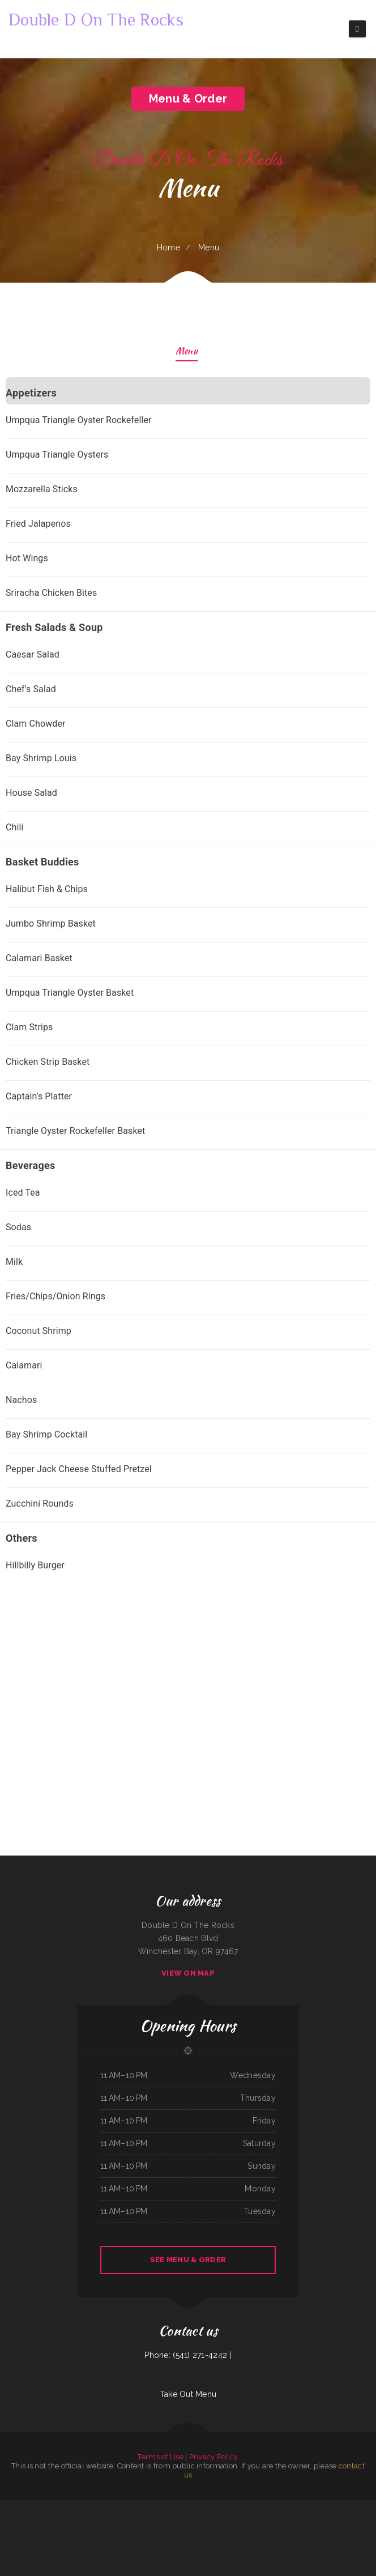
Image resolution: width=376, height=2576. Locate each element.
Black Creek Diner (358, 2506)
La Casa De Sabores (200, 2519)
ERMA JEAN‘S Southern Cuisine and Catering (281, 2519)
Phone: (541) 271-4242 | (187, 2355)
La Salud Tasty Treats (170, 2506)
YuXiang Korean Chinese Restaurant (120, 2519)
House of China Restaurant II (247, 2506)
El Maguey (4, 2506)
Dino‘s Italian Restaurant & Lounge (47, 2519)
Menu (187, 352)
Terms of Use (160, 2457)
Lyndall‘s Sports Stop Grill (184, 2532)
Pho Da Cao (260, 2532)
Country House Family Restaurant (21, 2519)
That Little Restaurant (165, 2532)
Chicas (242, 2532)
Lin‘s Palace (250, 2532)
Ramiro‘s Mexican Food (249, 2519)
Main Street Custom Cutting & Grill (278, 2532)
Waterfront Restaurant (153, 2506)
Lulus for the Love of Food (143, 2519)
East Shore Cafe (229, 2506)
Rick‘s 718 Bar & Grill (214, 2506)
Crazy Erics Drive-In (283, 2506)
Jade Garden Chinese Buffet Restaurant (72, 2506)
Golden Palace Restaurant (365, 2519)
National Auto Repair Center (228, 2532)
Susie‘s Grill (136, 2532)
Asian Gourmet (30, 2506)
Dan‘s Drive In (186, 2506)
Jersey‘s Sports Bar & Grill (106, 2532)
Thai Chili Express (137, 2506)
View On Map (188, 1973)
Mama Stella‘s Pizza (91, 2519)
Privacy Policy (213, 2457)
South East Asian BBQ (300, 2506)
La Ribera (103, 2519)
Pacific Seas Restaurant (341, 2506)
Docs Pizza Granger (123, 2532)
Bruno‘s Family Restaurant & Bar (309, 2519)
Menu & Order (188, 98)
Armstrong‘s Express (16, 2506)
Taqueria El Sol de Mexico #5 (73, 2532)
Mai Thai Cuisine (89, 2532)
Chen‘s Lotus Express (348, 2519)
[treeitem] (188, 494)
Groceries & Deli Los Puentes (302, 2532)
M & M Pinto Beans (149, 2532)
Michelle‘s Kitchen (326, 2506)
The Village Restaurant (216, 2519)
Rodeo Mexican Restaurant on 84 (71, 2519)
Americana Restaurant (267, 2506)
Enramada (188, 2519)
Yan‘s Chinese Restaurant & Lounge (117, 2506)
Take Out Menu (188, 2394)
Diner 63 (262, 2519)
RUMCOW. (325, 2519)
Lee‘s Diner (335, 2519)
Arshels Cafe (313, 2506)
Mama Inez (370, 2506)
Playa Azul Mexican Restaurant (206, 2532)
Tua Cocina (3, 2519)
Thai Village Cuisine (199, 2506)
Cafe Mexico (159, 2519)
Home (168, 247)
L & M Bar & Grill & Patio (173, 2519)
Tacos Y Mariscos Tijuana (96, 2506)
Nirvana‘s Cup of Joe (234, 2519)
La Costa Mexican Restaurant (47, 2506)
